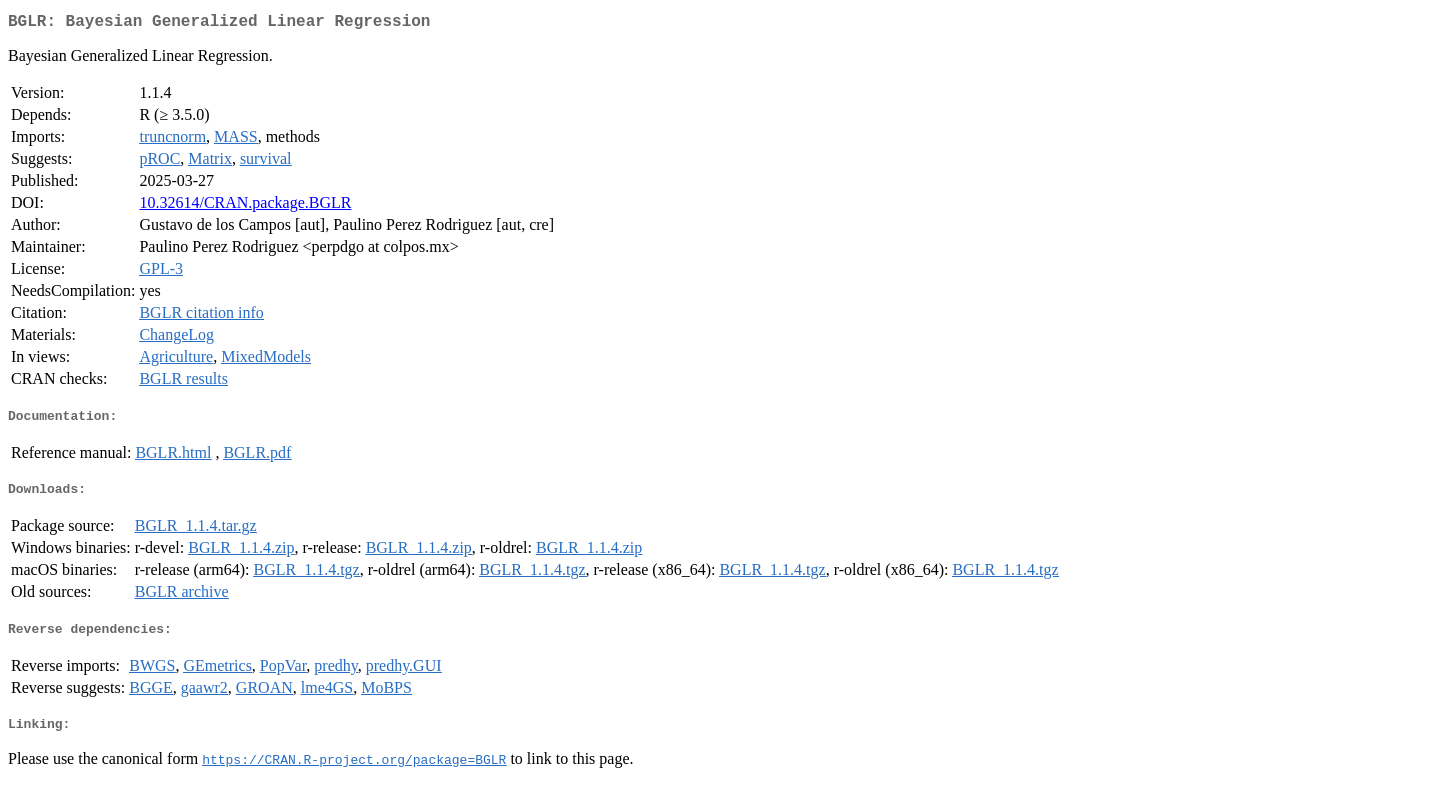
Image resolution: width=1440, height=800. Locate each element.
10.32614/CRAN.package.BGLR (245, 206)
